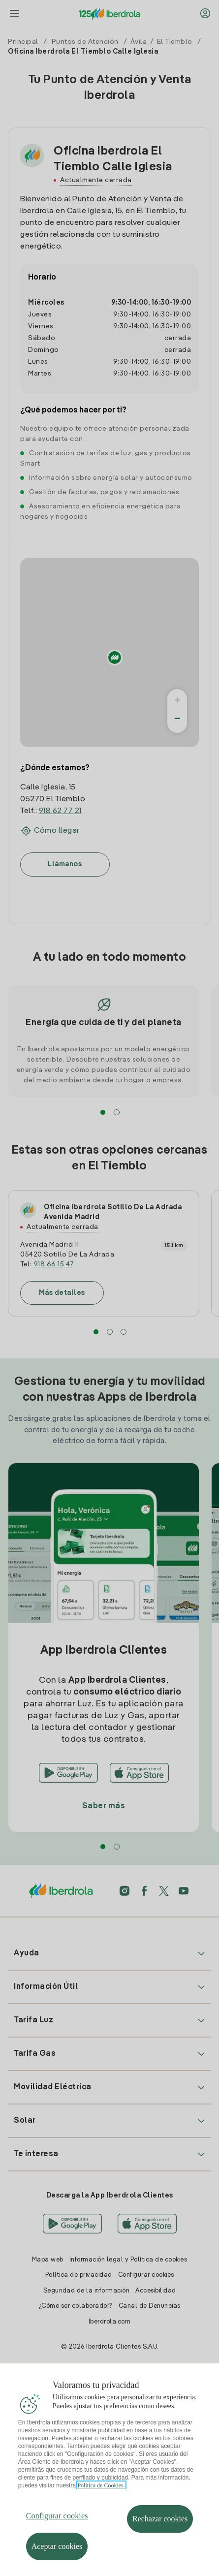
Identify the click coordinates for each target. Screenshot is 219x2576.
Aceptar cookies (57, 2556)
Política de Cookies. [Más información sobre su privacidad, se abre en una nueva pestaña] (101, 2495)
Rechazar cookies (160, 2529)
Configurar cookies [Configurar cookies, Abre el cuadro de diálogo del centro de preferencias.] (57, 2526)
